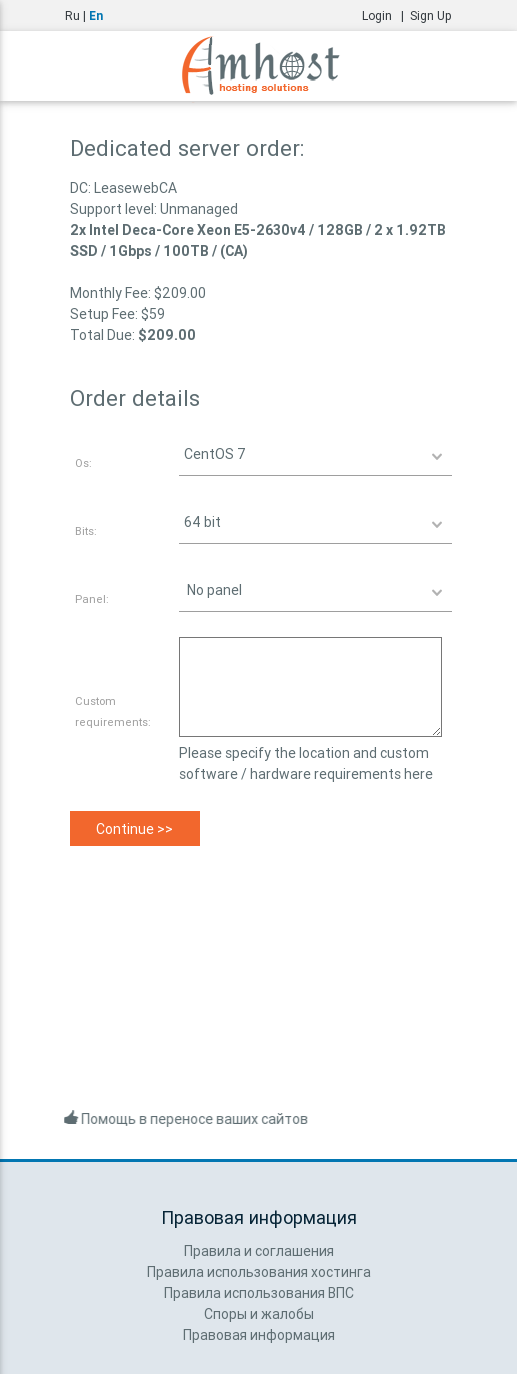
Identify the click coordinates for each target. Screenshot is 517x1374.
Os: (83, 463)
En (96, 15)
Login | (386, 15)
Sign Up (431, 15)
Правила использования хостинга (259, 1272)
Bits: (86, 531)
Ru (72, 15)
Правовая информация (259, 1335)
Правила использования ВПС (259, 1293)
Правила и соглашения (259, 1251)
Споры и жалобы (259, 1314)
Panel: (92, 599)
